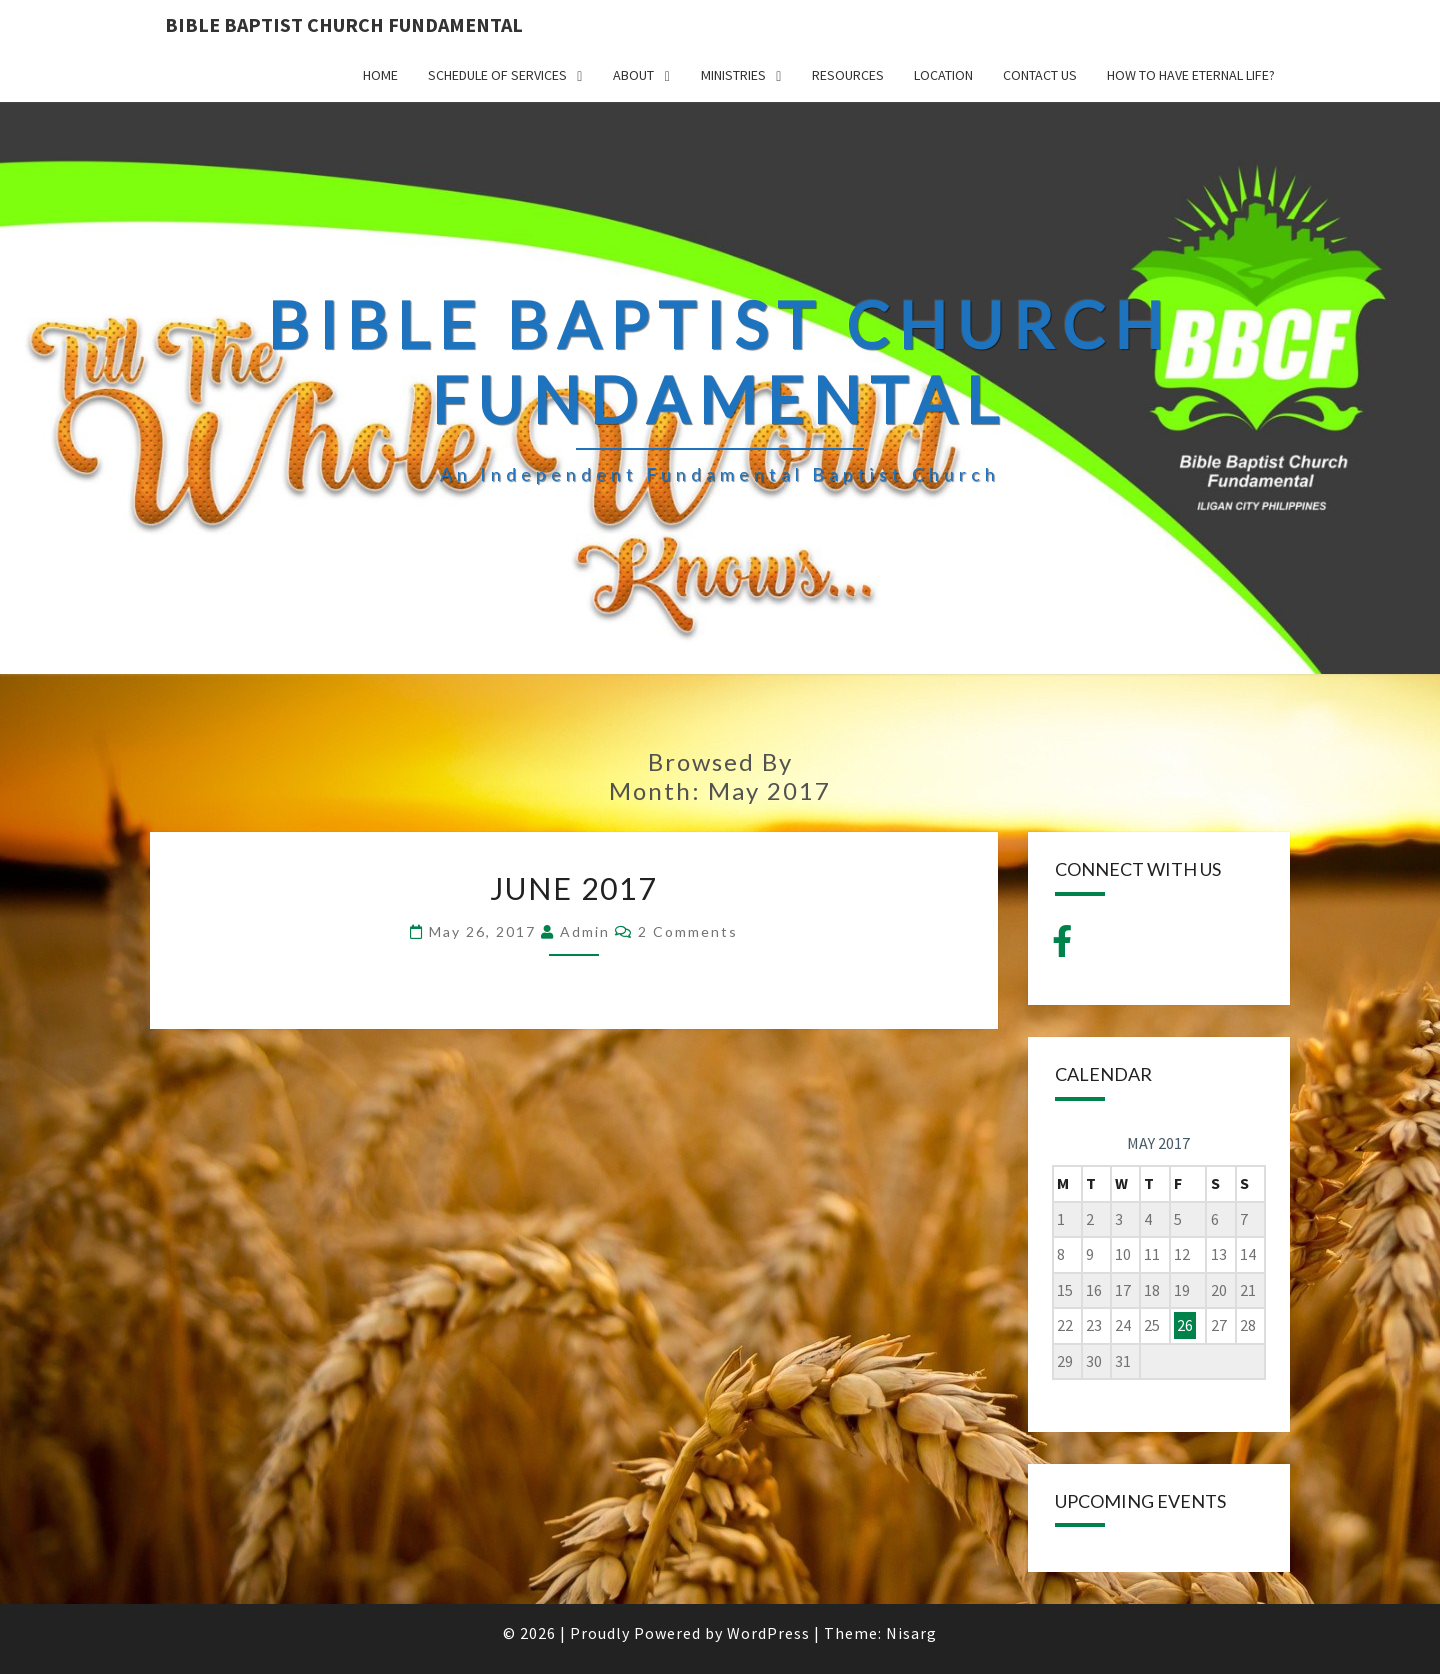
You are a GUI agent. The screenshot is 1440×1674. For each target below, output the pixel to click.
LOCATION (943, 75)
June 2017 (573, 888)
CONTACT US (1040, 75)
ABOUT (633, 75)
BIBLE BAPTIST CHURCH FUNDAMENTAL (344, 24)
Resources (848, 75)
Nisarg (911, 1633)
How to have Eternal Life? (1191, 75)
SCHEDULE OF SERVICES (497, 75)
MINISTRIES (733, 75)
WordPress (768, 1633)
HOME (380, 75)
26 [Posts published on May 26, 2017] (1185, 1325)
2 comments (688, 931)
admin (585, 931)
